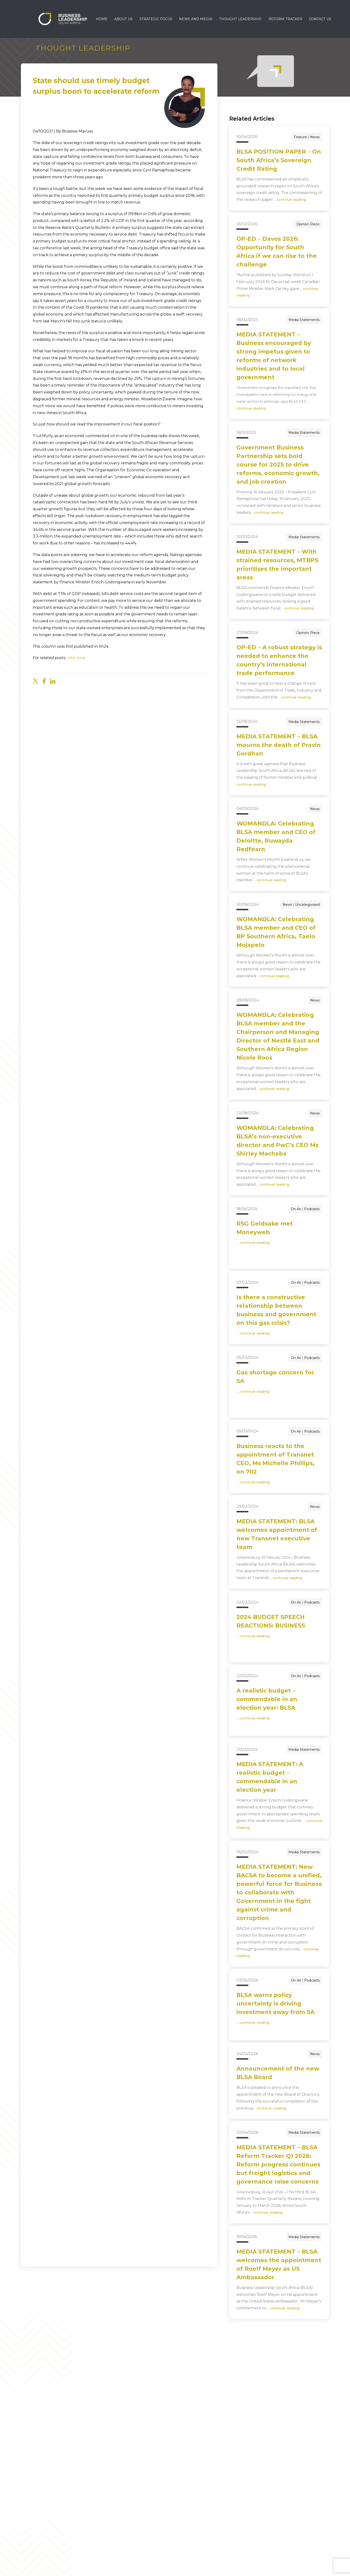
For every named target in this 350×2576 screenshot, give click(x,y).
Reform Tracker (285, 19)
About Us (123, 19)
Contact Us (320, 19)
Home (101, 19)
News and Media (195, 19)
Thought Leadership (240, 19)
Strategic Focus (155, 19)
